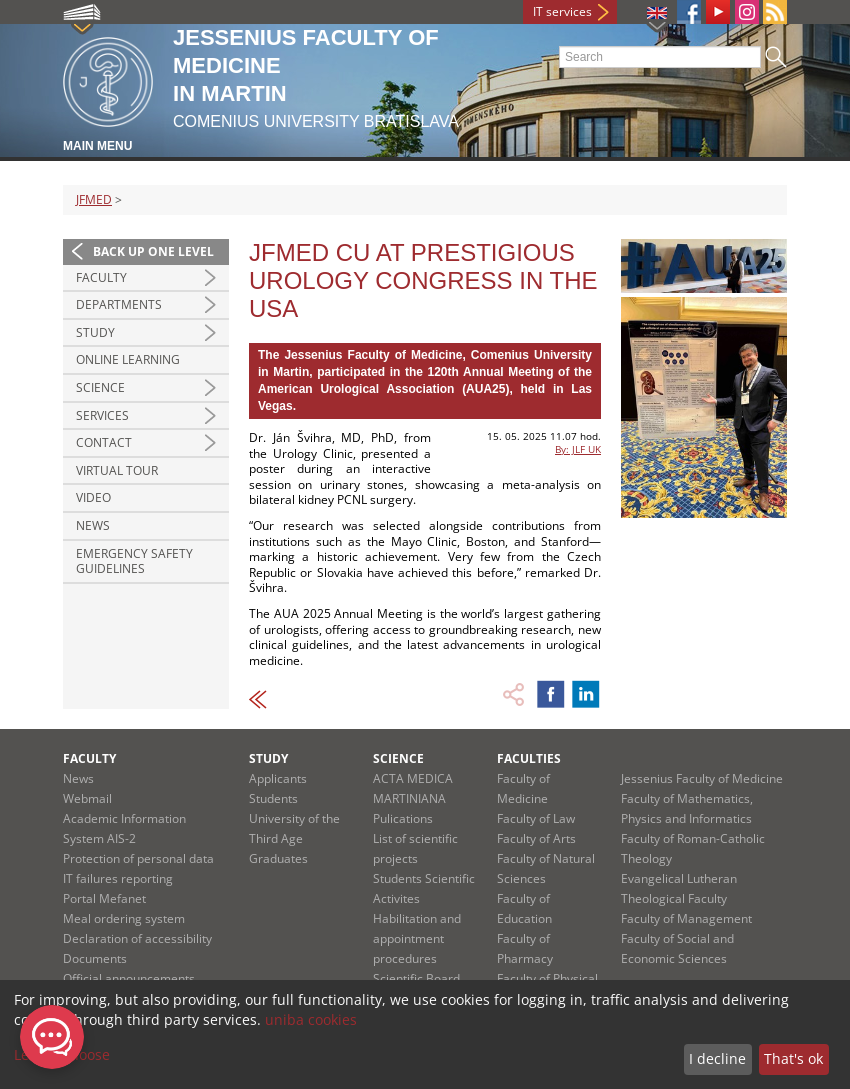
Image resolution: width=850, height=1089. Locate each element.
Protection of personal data (138, 858)
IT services (562, 11)
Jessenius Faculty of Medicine (702, 778)
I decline (717, 1058)
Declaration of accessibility (137, 938)
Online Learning (128, 359)
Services (102, 415)
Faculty (101, 277)
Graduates (278, 858)
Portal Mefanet (104, 898)
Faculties (529, 758)
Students (273, 798)
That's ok (793, 1058)
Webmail (87, 798)
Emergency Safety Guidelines (134, 561)
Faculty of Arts (536, 838)
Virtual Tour (117, 470)
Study (95, 332)
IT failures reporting (118, 878)
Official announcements (129, 978)
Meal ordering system (124, 918)
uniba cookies (311, 1019)
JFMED (94, 199)
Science (100, 387)
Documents (95, 958)
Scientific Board (416, 978)
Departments (119, 304)
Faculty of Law (536, 818)
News (93, 525)
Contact (104, 442)
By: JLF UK (578, 449)
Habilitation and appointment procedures (417, 938)
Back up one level (153, 251)
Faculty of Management (686, 918)
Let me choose (62, 1054)
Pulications (403, 818)
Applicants (278, 778)
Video (93, 497)
